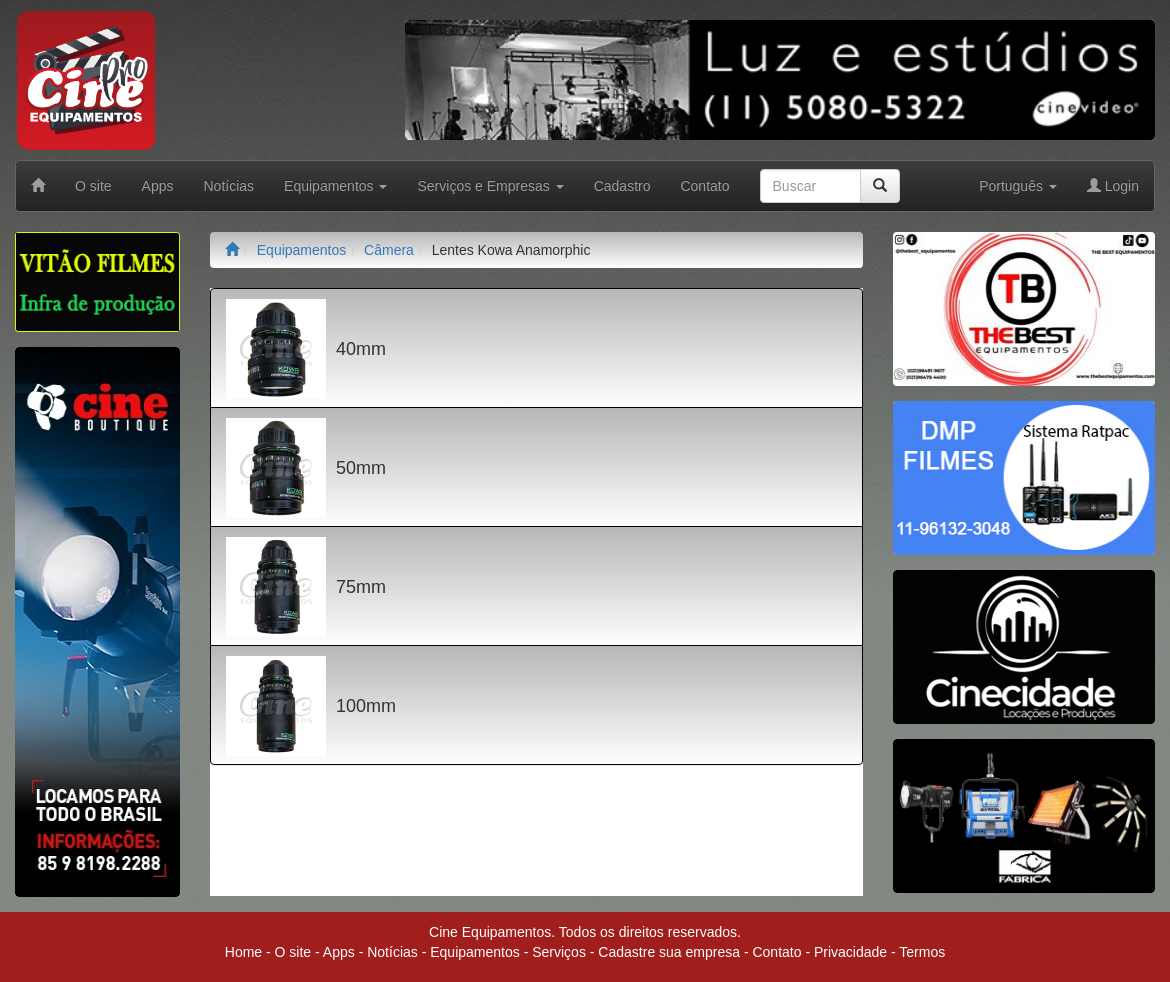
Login (1113, 186)
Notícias (229, 186)
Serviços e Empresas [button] (490, 186)
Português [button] (1018, 186)
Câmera (389, 250)
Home (243, 952)
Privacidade (850, 952)
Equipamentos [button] (335, 186)
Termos (922, 952)
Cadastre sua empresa (669, 952)
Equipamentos (302, 250)
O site (93, 186)
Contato (704, 186)
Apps (158, 186)
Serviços (559, 952)
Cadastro (622, 186)
